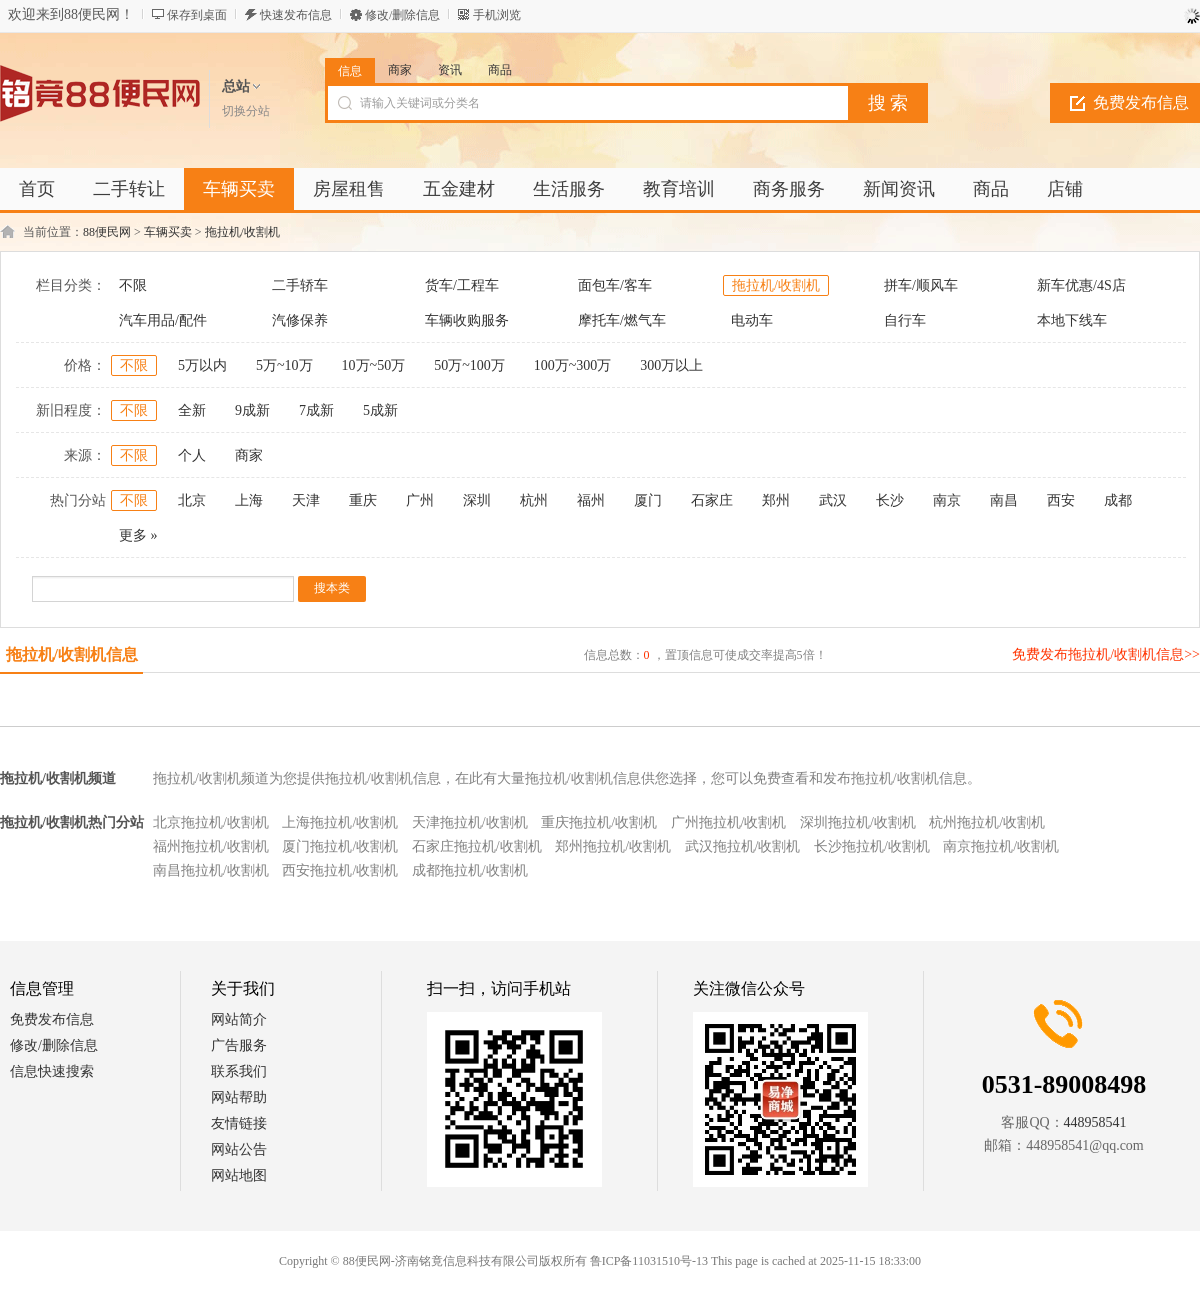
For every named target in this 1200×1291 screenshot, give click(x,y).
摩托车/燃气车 (622, 320)
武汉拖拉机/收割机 (743, 846)
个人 (192, 455)
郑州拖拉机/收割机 (613, 846)
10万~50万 (374, 365)
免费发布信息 (52, 1019)
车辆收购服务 (467, 320)
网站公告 (239, 1149)
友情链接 (239, 1123)
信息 (350, 71)
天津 (306, 500)
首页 (37, 189)
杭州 (534, 500)
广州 (420, 500)
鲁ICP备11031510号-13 (649, 1261)
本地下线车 (1072, 320)
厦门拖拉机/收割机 (340, 846)
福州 (591, 500)
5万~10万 (284, 365)
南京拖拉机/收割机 (1001, 846)
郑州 (776, 500)
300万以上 (671, 365)
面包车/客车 (615, 285)
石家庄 (712, 500)
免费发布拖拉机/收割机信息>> (1106, 654)
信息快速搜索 (52, 1071)
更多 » (138, 535)
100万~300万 (573, 365)
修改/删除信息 (402, 15)
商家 (400, 70)
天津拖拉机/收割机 (470, 822)
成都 (1118, 500)
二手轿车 (300, 285)
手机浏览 (497, 15)
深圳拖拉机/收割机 (858, 822)
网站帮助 (239, 1097)
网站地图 (239, 1175)
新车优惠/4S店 (1081, 285)
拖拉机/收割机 (242, 232)
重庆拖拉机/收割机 (599, 822)
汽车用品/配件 (163, 320)
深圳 (477, 500)
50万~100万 (469, 365)
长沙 (890, 500)
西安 (1061, 500)
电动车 (752, 320)
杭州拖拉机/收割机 (987, 822)
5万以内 (202, 365)
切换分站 (246, 111)
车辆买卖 (168, 232)
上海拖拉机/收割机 (340, 822)
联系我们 (239, 1071)
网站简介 (239, 1019)
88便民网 (107, 232)
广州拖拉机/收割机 (729, 822)
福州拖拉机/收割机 (211, 846)
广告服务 (239, 1045)
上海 (249, 500)
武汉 (833, 500)
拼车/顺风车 (921, 285)
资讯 (450, 70)
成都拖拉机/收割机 (470, 870)
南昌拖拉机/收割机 (211, 870)
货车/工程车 (462, 285)
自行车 (905, 320)
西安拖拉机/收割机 (340, 870)
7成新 (316, 410)
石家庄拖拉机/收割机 (477, 846)
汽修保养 (300, 320)
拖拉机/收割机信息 (72, 654)
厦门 (648, 500)
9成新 (252, 410)
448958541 (1095, 1122)
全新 (192, 410)
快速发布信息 (296, 15)
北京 (192, 500)
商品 (500, 70)
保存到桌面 (197, 15)
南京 (947, 500)
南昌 (1004, 500)
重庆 (363, 500)
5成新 (380, 410)
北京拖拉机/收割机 (211, 822)
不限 (133, 285)
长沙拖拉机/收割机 (872, 846)
